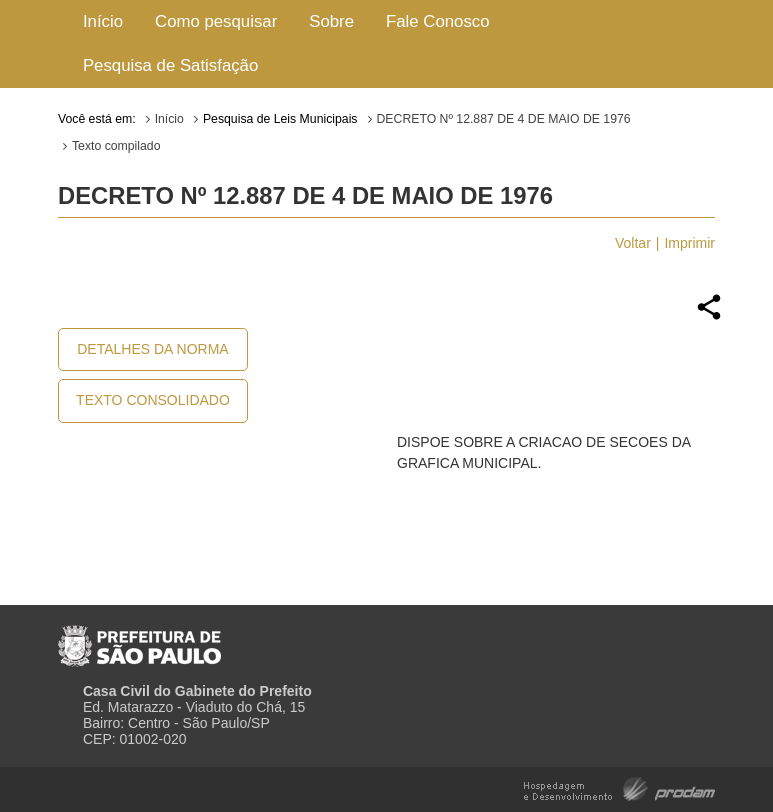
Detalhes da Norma (152, 349)
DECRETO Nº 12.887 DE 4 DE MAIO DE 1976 (504, 119)
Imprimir (689, 243)
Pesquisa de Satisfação (170, 65)
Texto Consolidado (153, 400)
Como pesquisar (216, 21)
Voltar (633, 243)
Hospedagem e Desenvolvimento (619, 787)
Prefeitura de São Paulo (139, 638)
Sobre (331, 21)
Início (103, 21)
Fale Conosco (438, 21)
